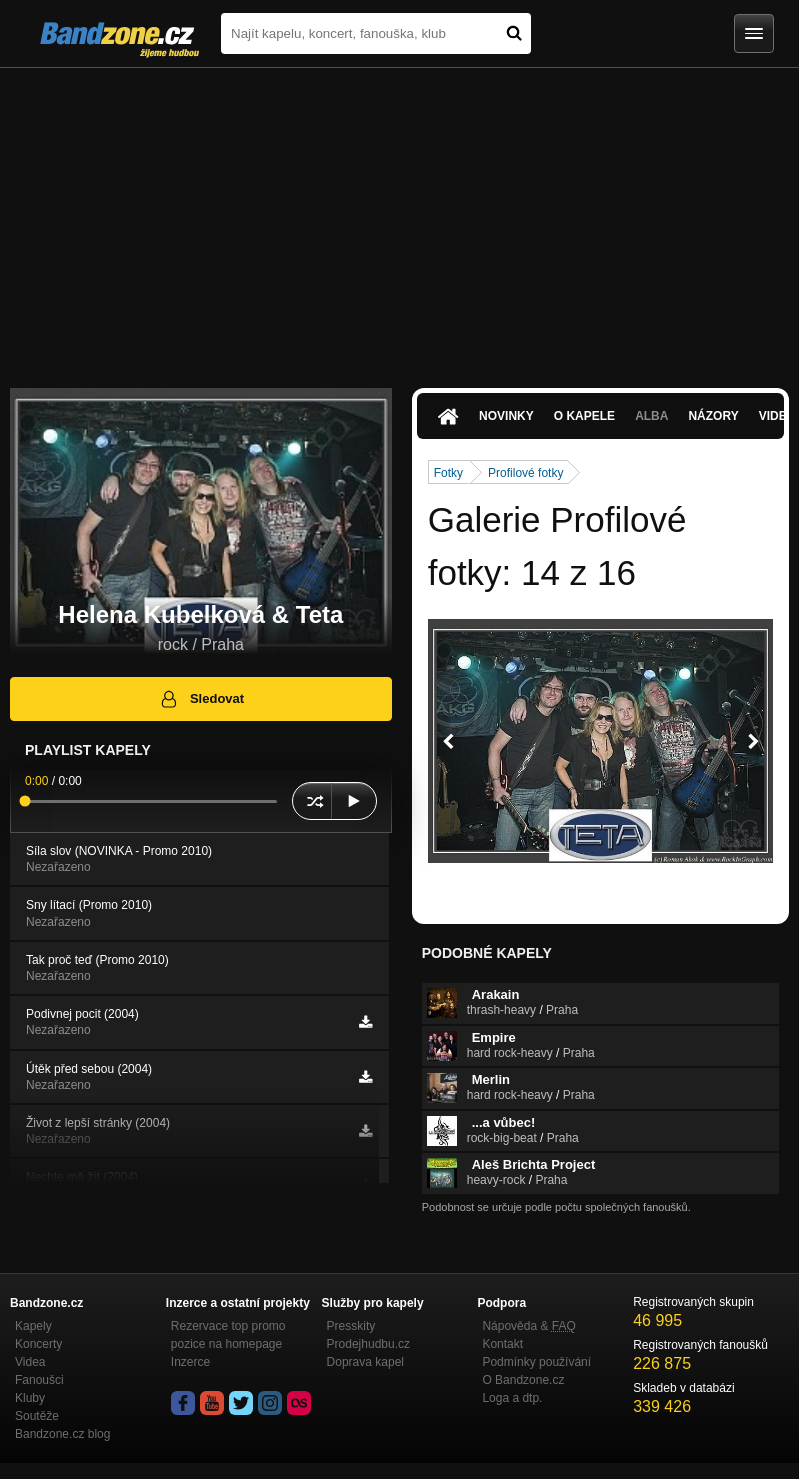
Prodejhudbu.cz (368, 1344)
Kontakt (502, 1344)
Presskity (351, 1326)
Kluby (30, 1398)
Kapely (33, 1326)
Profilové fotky (525, 473)
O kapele (584, 416)
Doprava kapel (365, 1362)
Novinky (506, 416)
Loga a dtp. (512, 1398)
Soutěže (37, 1416)
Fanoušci (39, 1380)
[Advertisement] (399, 218)
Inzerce (190, 1362)
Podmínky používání (536, 1362)
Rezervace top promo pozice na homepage (228, 1335)
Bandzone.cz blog (62, 1434)
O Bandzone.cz (523, 1380)
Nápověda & (528, 1326)
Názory (713, 416)
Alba (651, 416)
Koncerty (38, 1344)
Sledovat (201, 699)
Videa (30, 1362)
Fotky (448, 473)
